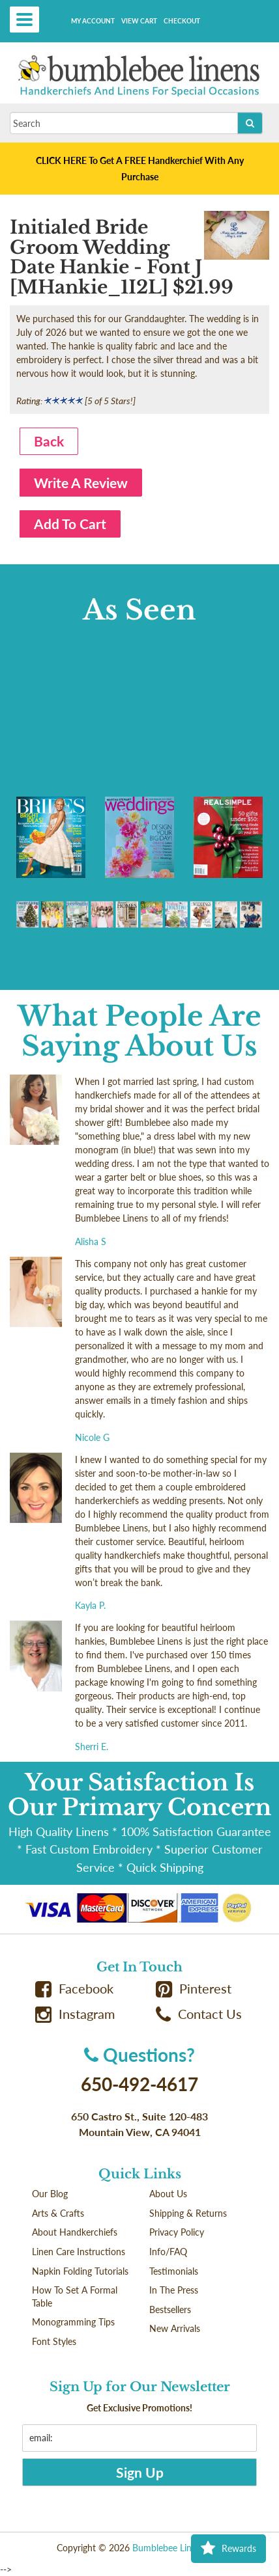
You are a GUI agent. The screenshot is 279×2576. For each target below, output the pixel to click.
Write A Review (81, 482)
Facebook (74, 1988)
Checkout (182, 21)
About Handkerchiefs (74, 2232)
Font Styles (54, 2341)
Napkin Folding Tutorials (80, 2271)
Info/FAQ (168, 2251)
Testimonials (173, 2271)
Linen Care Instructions (78, 2251)
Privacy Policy (176, 2232)
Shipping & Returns (188, 2213)
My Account (93, 21)
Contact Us (199, 2014)
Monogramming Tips (73, 2321)
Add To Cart (70, 523)
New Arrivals (174, 2328)
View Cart (139, 21)
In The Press (173, 2289)
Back (49, 441)
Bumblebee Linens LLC (177, 2547)
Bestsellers (170, 2309)
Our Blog (50, 2193)
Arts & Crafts (58, 2213)
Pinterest (193, 1988)
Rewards (228, 2548)
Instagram (75, 2014)
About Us (168, 2193)
